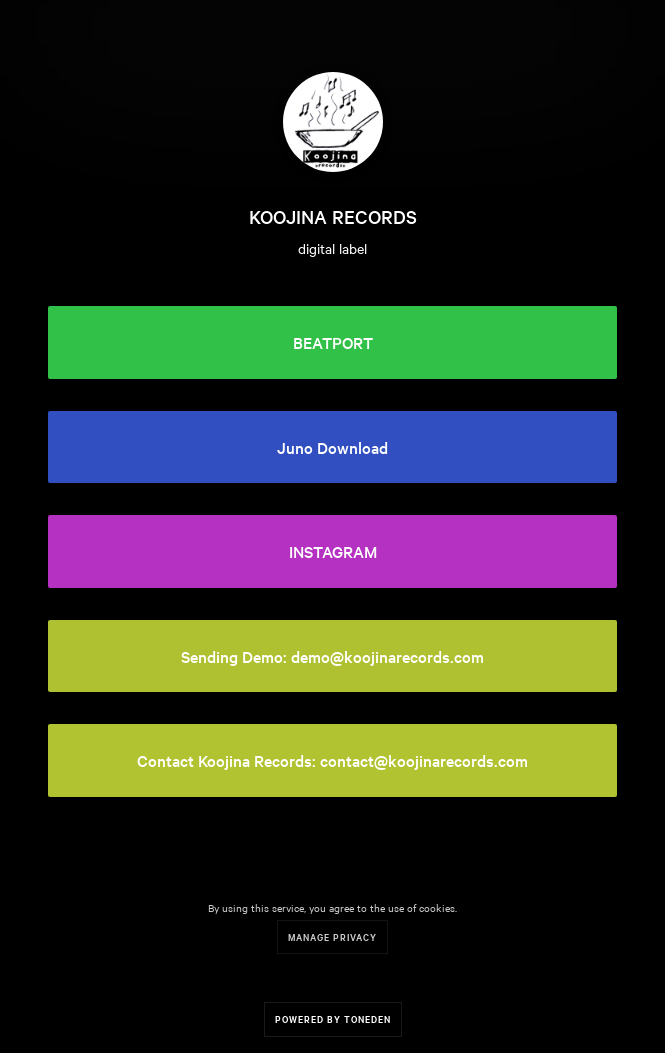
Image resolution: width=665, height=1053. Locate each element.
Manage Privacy (332, 936)
